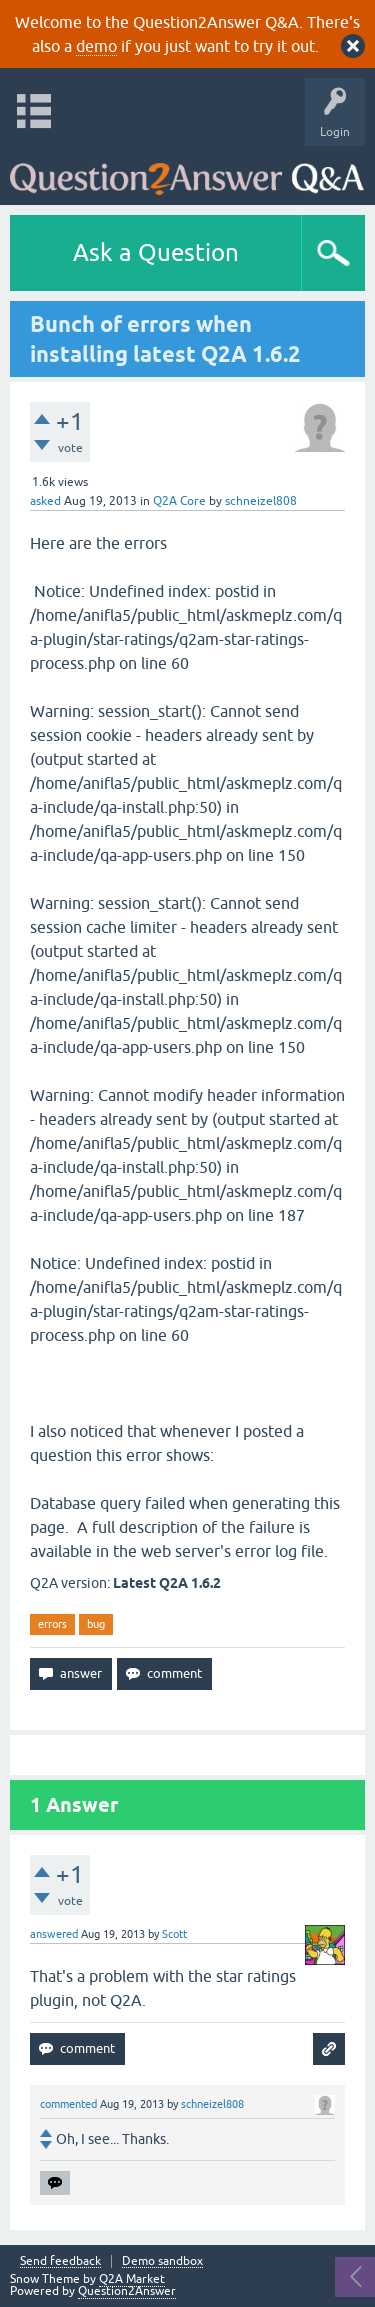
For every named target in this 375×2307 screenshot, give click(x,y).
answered (54, 1934)
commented (68, 2104)
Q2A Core (179, 501)
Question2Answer (127, 2291)
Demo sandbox (162, 2261)
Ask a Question (156, 252)
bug (96, 1624)
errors (52, 1624)
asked (45, 501)
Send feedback (60, 2261)
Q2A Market (132, 2279)
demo (96, 46)
